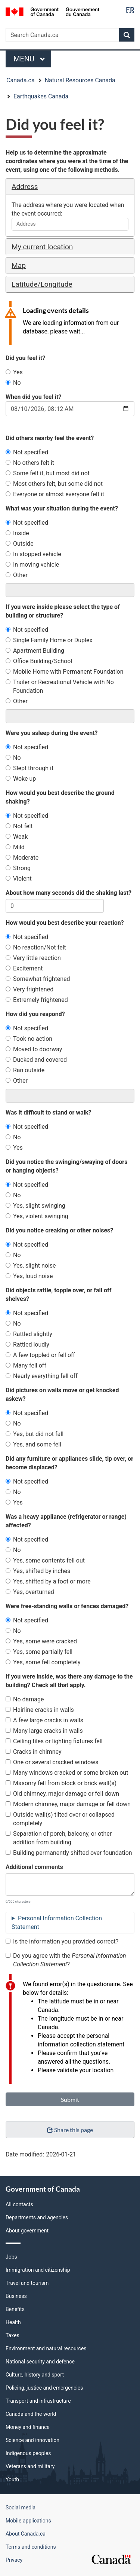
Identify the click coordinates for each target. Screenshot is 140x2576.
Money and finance (28, 2427)
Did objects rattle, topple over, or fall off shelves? (58, 1294)
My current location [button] (42, 247)
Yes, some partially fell (39, 1651)
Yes (14, 372)
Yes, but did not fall (34, 1434)
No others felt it (30, 462)
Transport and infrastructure (38, 2401)
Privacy (14, 2560)
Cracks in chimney (34, 1751)
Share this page (70, 2129)
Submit (70, 2099)
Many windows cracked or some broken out (67, 1772)
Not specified (27, 452)
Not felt (19, 826)
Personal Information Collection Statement (57, 1922)
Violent (19, 878)
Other (17, 575)
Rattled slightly (29, 1334)
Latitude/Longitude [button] (42, 284)
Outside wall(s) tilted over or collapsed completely (60, 1819)
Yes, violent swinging (37, 1216)
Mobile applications (28, 2521)
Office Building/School (39, 661)
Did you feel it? (25, 358)
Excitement (24, 968)
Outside (20, 543)
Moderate (22, 857)
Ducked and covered (36, 1059)
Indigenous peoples (28, 2453)
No (13, 382)
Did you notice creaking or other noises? (59, 1230)
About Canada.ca (26, 2534)
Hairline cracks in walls (40, 1709)
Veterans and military (30, 2466)
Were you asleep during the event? (52, 733)
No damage (25, 1699)
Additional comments (34, 1867)
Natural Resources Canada (80, 80)
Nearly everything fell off (42, 1376)
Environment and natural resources (46, 2348)
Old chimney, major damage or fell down (62, 1793)
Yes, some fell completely (43, 1662)
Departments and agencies (37, 2217)
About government (27, 2231)
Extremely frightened (37, 999)
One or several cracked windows (52, 1762)
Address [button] (25, 186)
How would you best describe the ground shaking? (60, 797)
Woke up (21, 778)
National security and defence (40, 2362)
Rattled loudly (27, 1344)
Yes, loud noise (29, 1276)
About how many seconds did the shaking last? (68, 892)
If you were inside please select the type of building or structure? (63, 611)
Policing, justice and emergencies (44, 2388)
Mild (15, 847)
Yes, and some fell (33, 1444)
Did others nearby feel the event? (50, 438)
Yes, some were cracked (41, 1641)
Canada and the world (31, 2414)
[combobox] (70, 224)
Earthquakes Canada (40, 96)
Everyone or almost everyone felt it (55, 494)
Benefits (15, 2309)
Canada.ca (20, 80)
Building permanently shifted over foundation (69, 1852)
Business (16, 2296)
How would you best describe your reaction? (65, 922)
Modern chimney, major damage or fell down (68, 1804)
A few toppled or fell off (40, 1355)
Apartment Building (35, 650)
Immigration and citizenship (38, 2270)
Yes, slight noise (31, 1265)
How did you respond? (35, 1014)
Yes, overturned (30, 1591)
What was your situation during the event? (62, 508)
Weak (17, 836)
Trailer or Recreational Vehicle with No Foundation (60, 686)
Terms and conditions (31, 2547)
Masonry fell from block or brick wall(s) (61, 1783)
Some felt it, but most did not (48, 473)
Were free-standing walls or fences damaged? (67, 1606)
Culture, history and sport (35, 2375)
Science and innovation (32, 2440)
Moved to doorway (34, 1049)
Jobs (11, 2257)
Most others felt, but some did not (54, 483)
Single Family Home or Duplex (49, 640)
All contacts (19, 2204)
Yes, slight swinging (35, 1205)
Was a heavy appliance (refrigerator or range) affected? (66, 1521)
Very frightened (29, 989)
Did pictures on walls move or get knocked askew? (62, 1394)
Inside (17, 533)
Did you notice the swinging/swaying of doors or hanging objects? (66, 1166)
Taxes (12, 2335)
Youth (12, 2479)
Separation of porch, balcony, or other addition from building (59, 1838)
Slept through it (29, 768)
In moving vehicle (32, 564)
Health (13, 2322)
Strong (18, 868)
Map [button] (19, 265)
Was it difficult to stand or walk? (48, 1112)
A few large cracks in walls (44, 1720)
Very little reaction (33, 957)
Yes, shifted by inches (38, 1570)
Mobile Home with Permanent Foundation (65, 671)
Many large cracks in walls (44, 1730)
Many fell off (26, 1365)
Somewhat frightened (38, 978)
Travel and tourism (27, 2283)
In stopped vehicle (33, 554)
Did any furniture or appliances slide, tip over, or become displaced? (69, 1463)
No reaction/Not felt (36, 947)
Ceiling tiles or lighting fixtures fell (54, 1741)
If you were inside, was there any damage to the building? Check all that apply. (69, 1681)
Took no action (29, 1038)
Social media (20, 2508)
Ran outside (25, 1070)
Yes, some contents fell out (45, 1560)
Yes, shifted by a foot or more (48, 1581)
